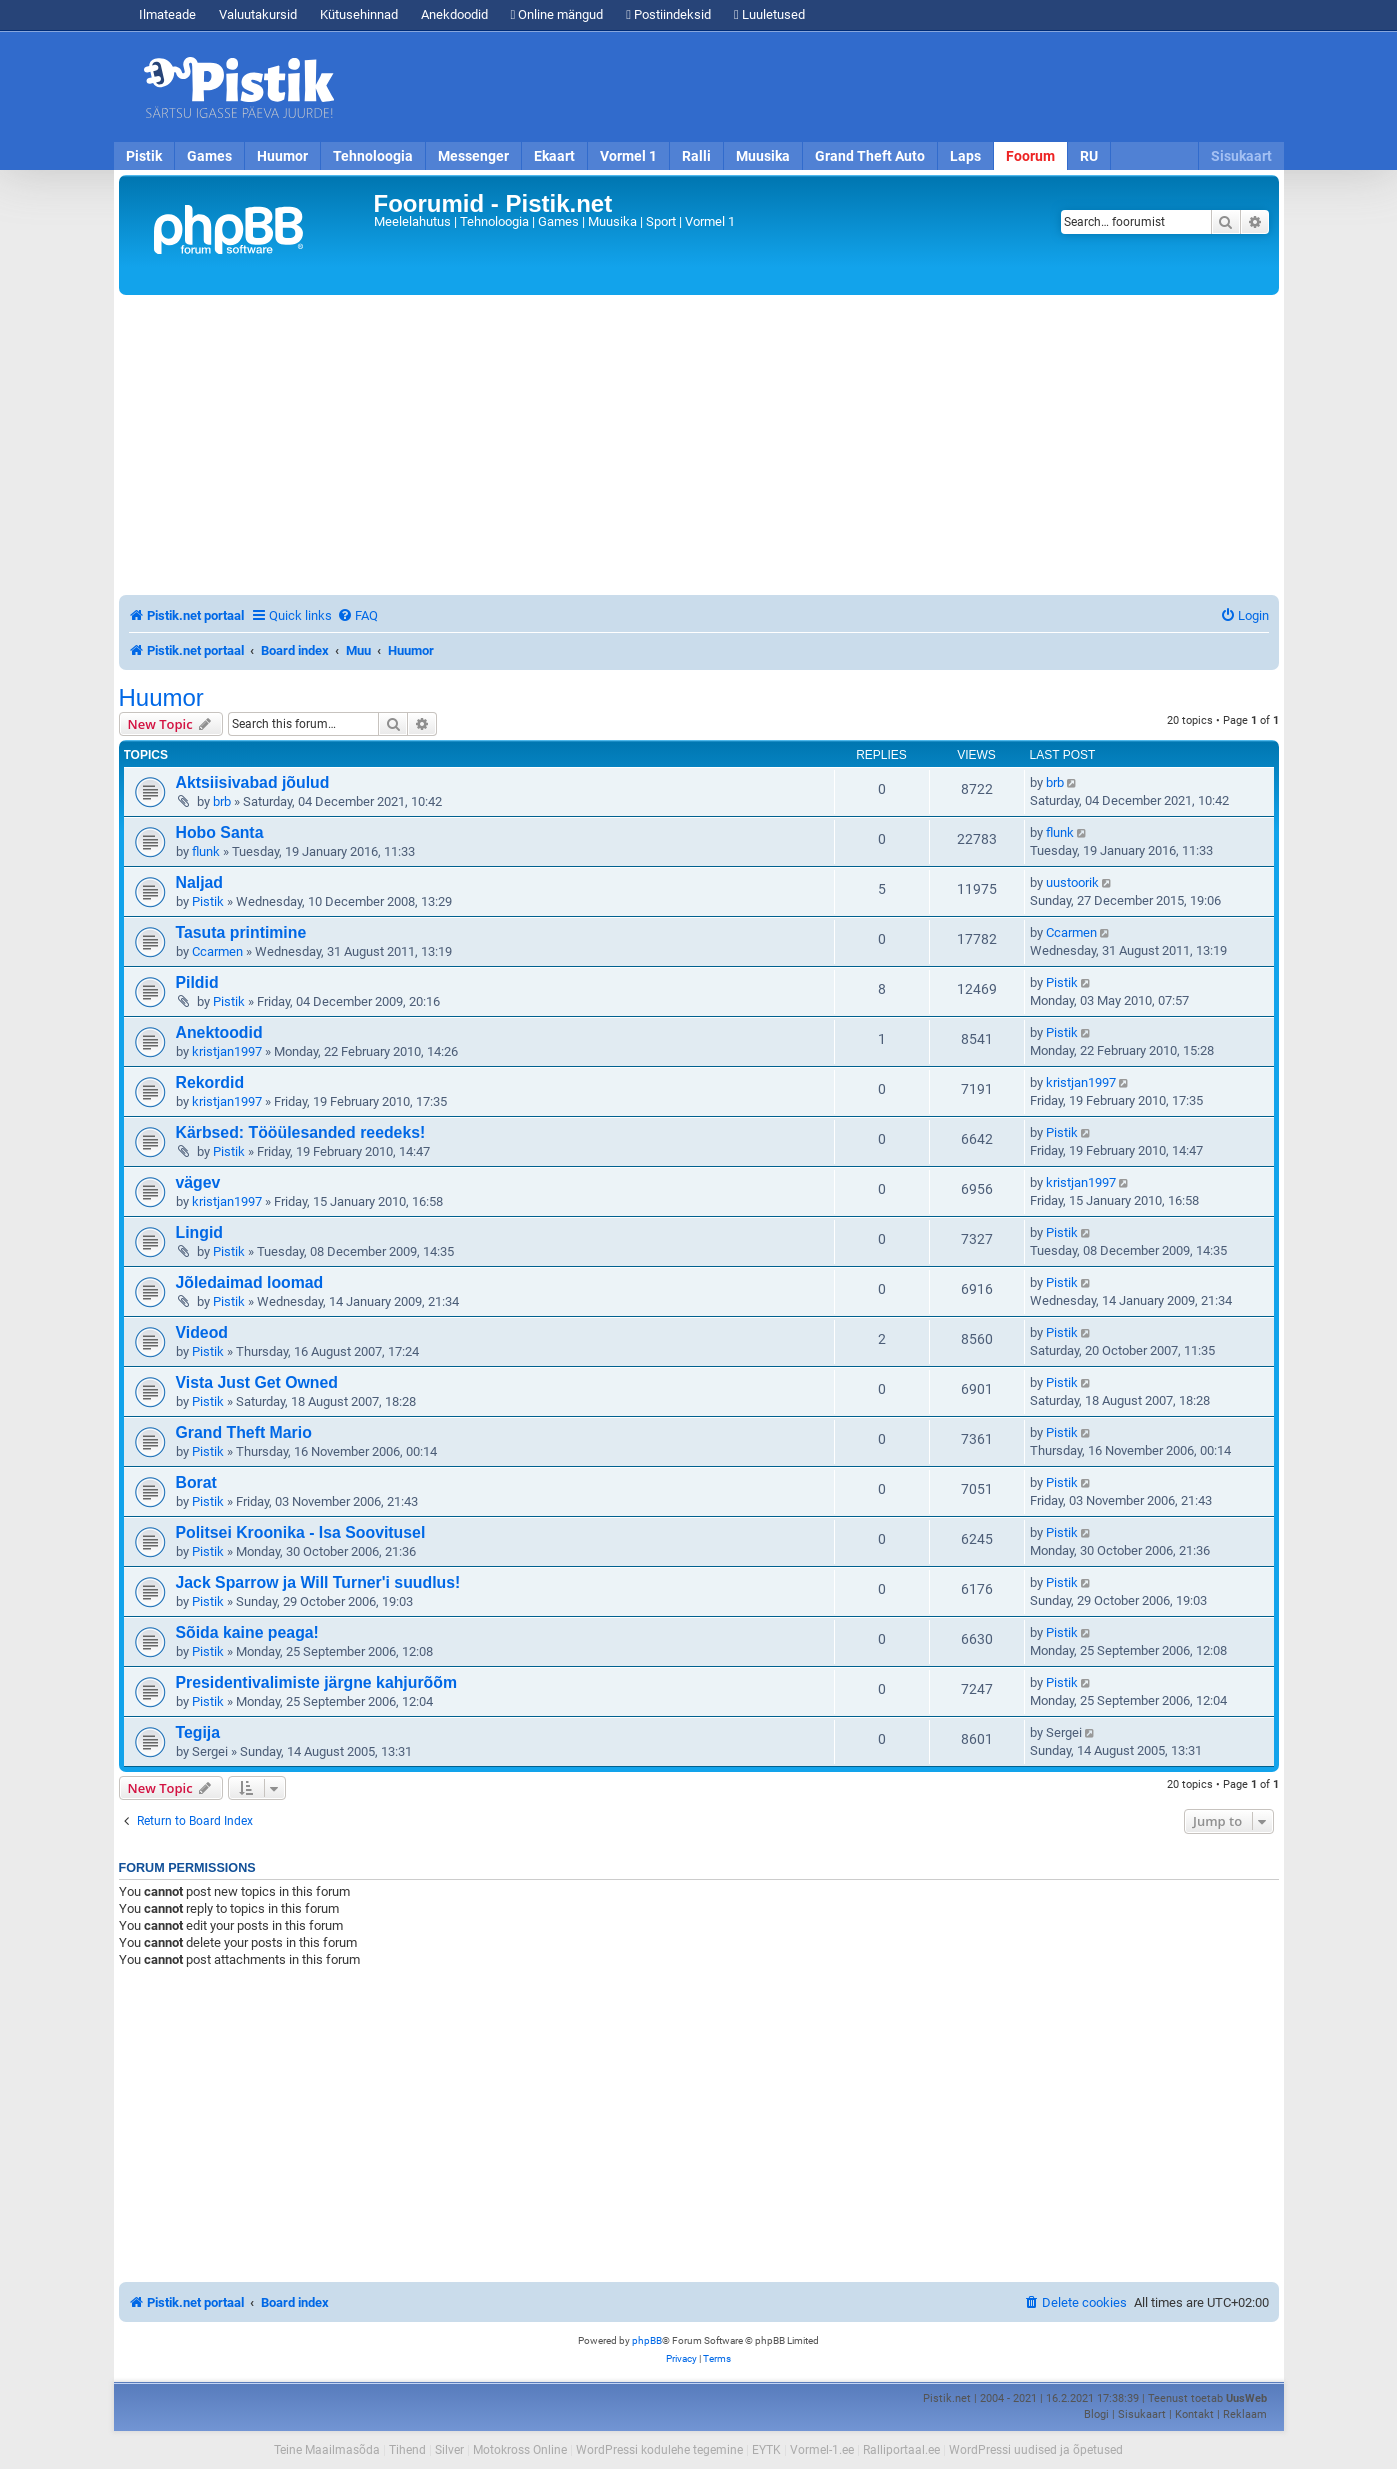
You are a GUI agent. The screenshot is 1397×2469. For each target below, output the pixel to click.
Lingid (199, 1232)
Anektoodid (219, 1032)
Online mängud (557, 14)
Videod (202, 1332)
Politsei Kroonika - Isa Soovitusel (301, 1532)
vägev (198, 1182)
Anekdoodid (454, 14)
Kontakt (1194, 2414)
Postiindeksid (668, 14)
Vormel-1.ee (822, 2450)
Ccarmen (217, 951)
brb (222, 801)
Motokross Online (520, 2450)
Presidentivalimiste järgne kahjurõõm (316, 1682)
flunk (206, 851)
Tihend (407, 2450)
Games (209, 156)
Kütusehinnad (359, 14)
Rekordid (210, 1082)
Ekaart (554, 156)
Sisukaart (1241, 156)
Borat (196, 1482)
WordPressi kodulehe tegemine (659, 2450)
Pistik (144, 156)
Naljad (200, 882)
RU (1089, 156)
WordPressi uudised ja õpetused (1036, 2450)
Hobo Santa (220, 832)
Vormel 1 (628, 156)
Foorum (1030, 156)
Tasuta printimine (241, 932)
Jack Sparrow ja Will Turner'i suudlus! (318, 1582)
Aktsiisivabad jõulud (253, 782)
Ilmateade (167, 14)
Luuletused (769, 14)
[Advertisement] (814, 87)
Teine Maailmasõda (327, 2450)
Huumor (282, 156)
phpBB (647, 2340)
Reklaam (1245, 2414)
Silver (449, 2450)
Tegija (198, 1732)
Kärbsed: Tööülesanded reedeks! (301, 1132)
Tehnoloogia (373, 156)
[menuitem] (357, 615)
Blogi (1096, 2414)
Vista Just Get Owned (257, 1382)
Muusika (763, 156)
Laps (965, 156)
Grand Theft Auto (870, 156)
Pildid (197, 982)
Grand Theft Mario (244, 1432)
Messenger (473, 156)
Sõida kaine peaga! (247, 1632)
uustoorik (1072, 882)
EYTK (766, 2450)
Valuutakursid (258, 14)
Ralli (696, 156)
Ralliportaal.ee (901, 2450)
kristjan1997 (227, 1051)
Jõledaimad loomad (250, 1282)
